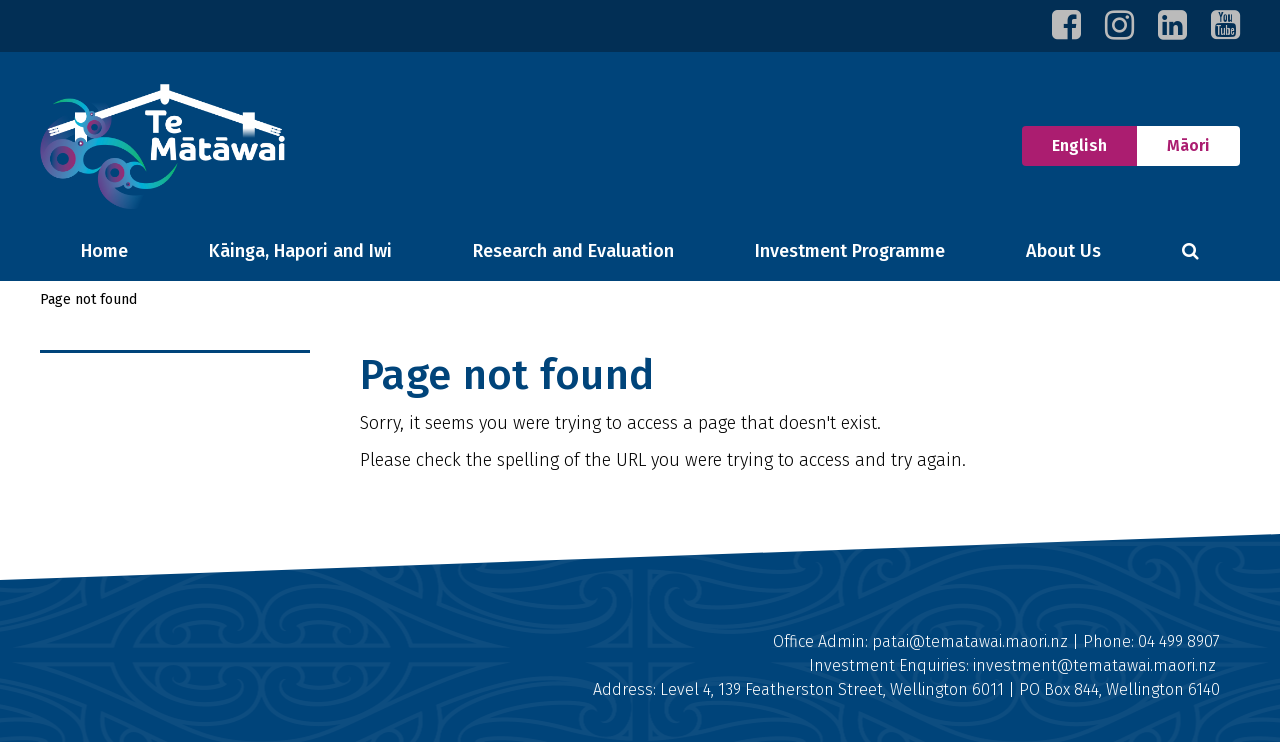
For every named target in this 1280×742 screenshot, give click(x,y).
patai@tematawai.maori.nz (970, 641)
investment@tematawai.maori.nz (1094, 665)
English (1064, 140)
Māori (1188, 145)
